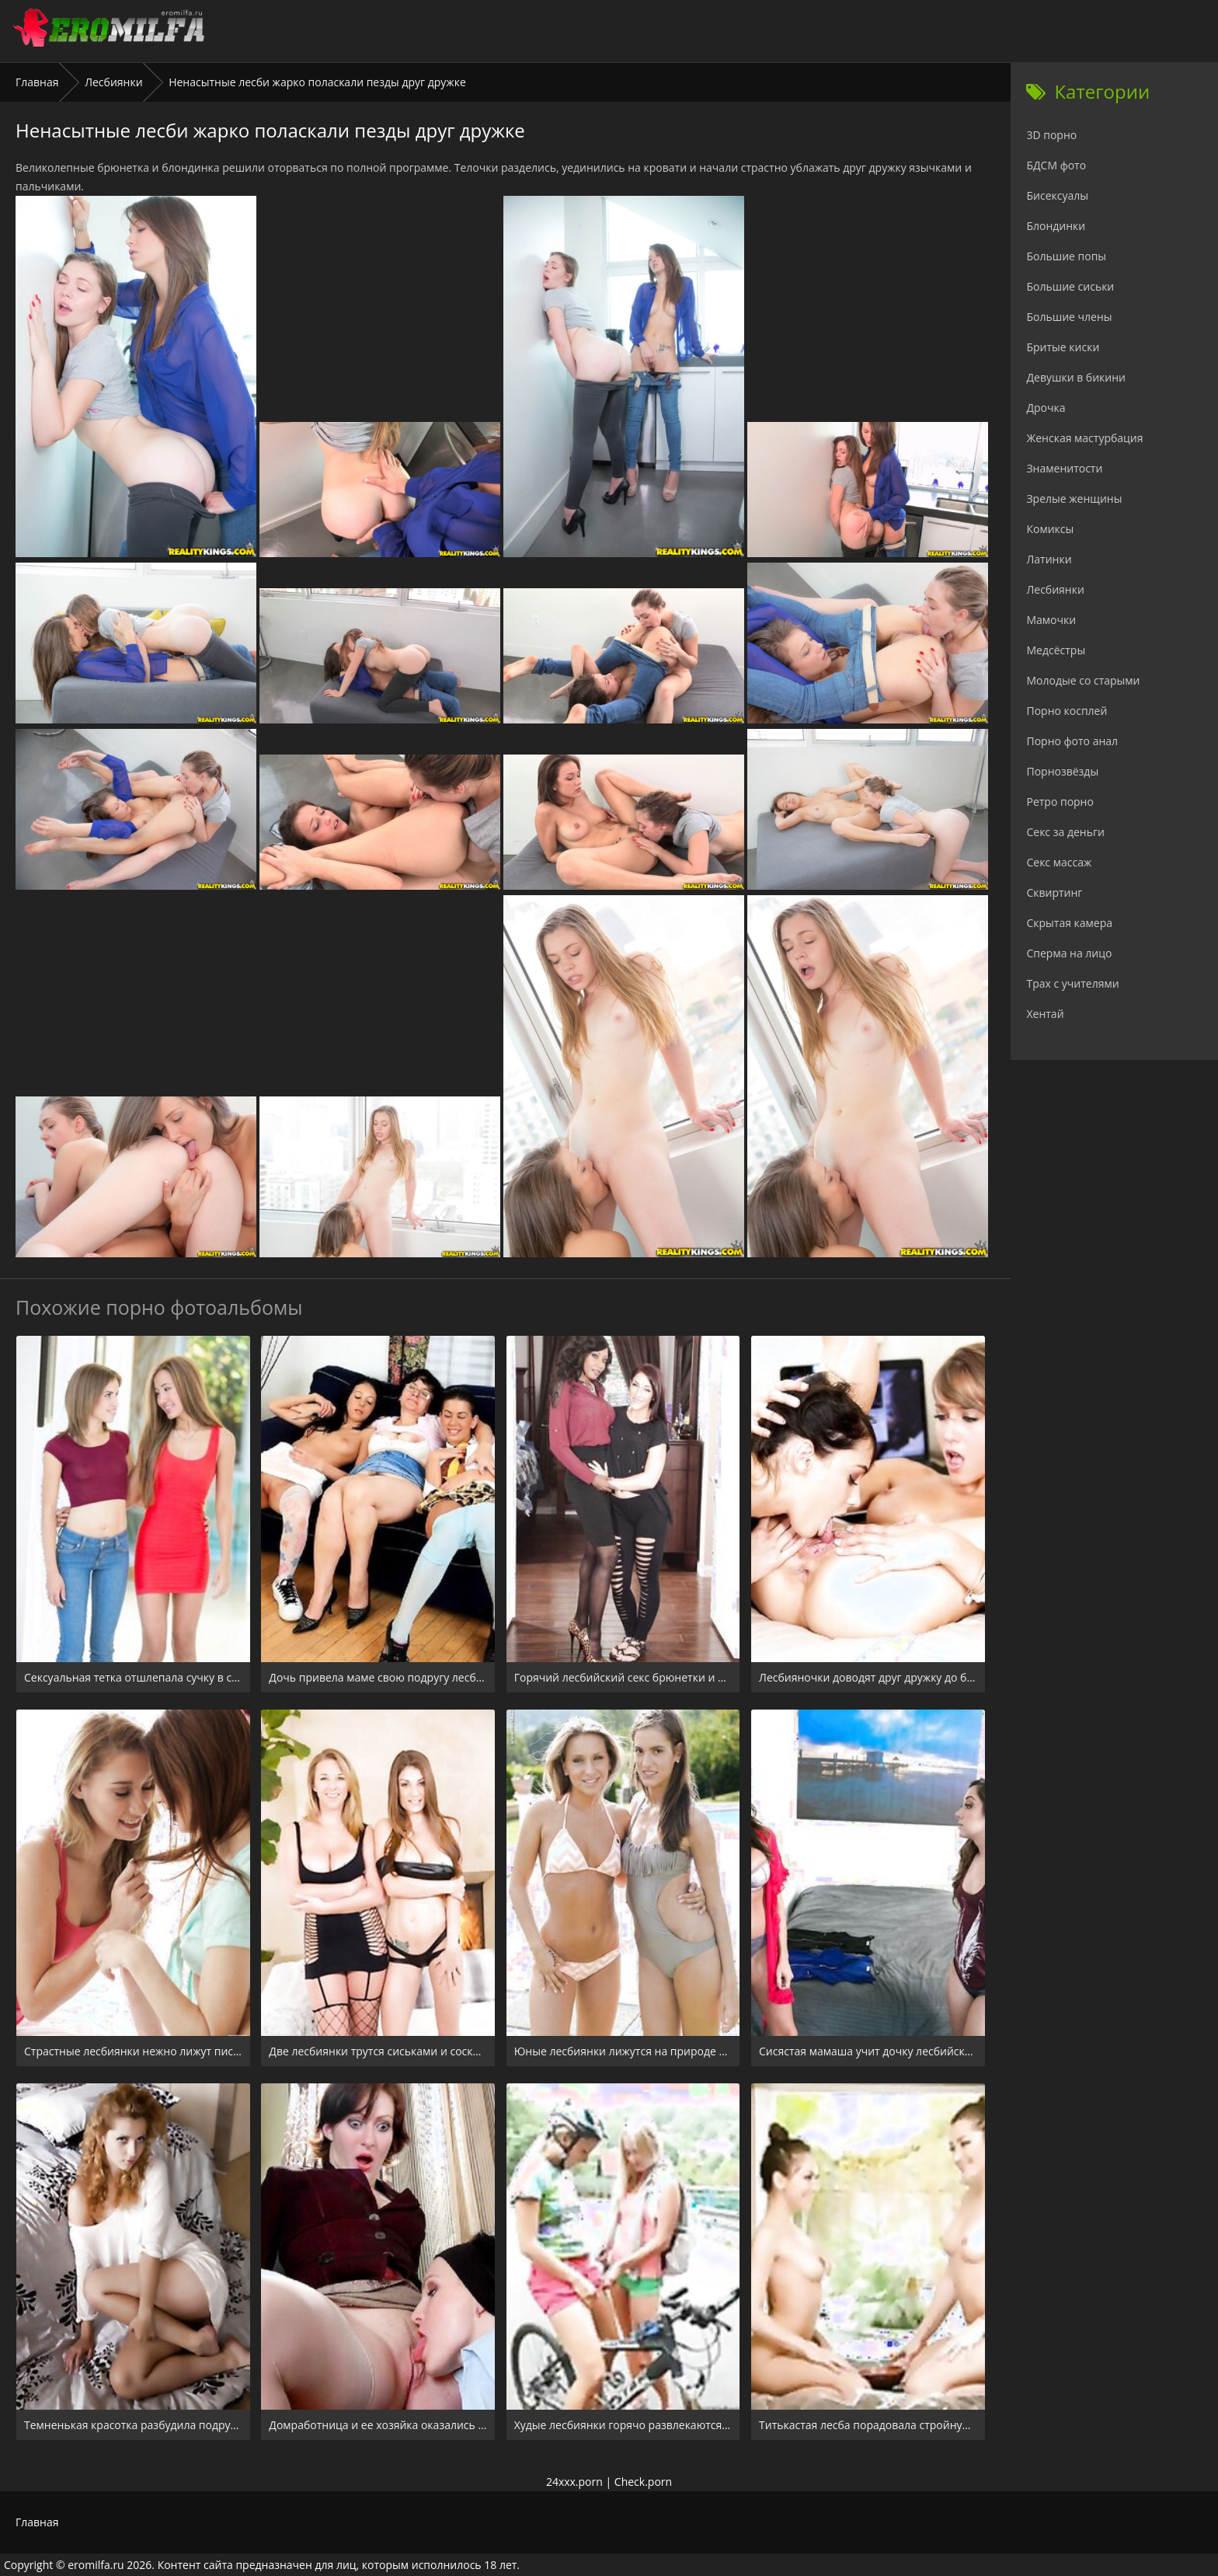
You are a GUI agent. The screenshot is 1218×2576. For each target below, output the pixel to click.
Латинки (1048, 559)
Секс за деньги (1065, 831)
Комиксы (1050, 528)
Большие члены (1069, 316)
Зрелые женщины (1074, 498)
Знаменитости (1064, 468)
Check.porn (643, 2481)
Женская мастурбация (1084, 437)
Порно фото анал (1072, 741)
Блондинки (1055, 225)
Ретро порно (1059, 801)
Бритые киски (1062, 347)
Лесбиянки (113, 82)
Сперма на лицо (1069, 953)
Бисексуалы (1057, 195)
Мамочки (1051, 619)
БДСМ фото (1056, 165)
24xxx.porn (574, 2481)
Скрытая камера (1069, 922)
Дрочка (1045, 407)
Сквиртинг (1054, 892)
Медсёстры (1055, 650)
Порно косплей (1066, 710)
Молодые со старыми (1083, 680)
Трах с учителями (1072, 983)
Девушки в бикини (1076, 377)
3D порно (1051, 134)
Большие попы (1066, 256)
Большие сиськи (1070, 286)
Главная (37, 82)
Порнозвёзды (1062, 771)
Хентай (1044, 1013)
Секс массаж (1058, 862)
